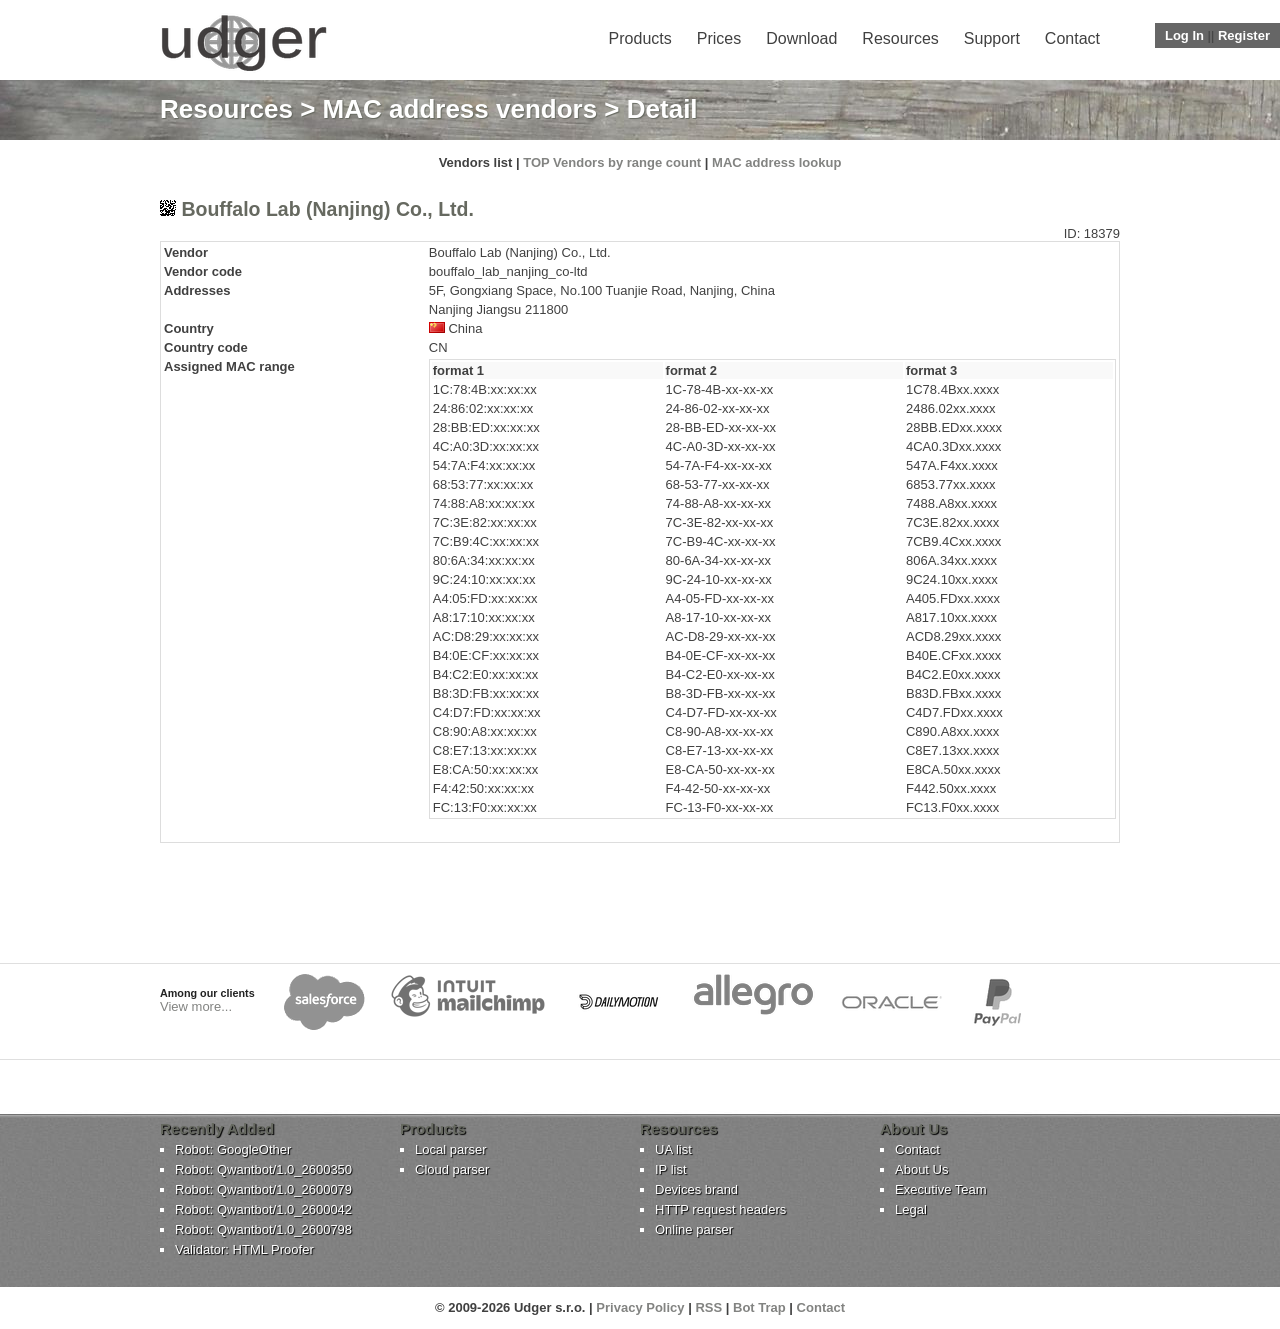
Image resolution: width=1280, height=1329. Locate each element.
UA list (673, 1149)
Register (1244, 35)
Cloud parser (452, 1169)
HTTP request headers (720, 1209)
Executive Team (941, 1189)
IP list (671, 1169)
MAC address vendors (460, 109)
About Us (921, 1169)
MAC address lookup (776, 162)
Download (801, 38)
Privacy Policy (640, 1307)
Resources (900, 38)
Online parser (694, 1229)
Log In (1184, 35)
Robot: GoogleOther (233, 1149)
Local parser (451, 1149)
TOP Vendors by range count (612, 162)
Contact (1072, 38)
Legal (911, 1209)
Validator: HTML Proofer (244, 1249)
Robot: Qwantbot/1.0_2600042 (263, 1209)
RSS (708, 1307)
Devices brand (696, 1189)
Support (992, 38)
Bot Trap (759, 1307)
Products (640, 38)
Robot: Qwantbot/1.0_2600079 (263, 1189)
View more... (196, 1006)
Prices (719, 38)
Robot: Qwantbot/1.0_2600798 (263, 1229)
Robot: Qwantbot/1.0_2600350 (263, 1169)
